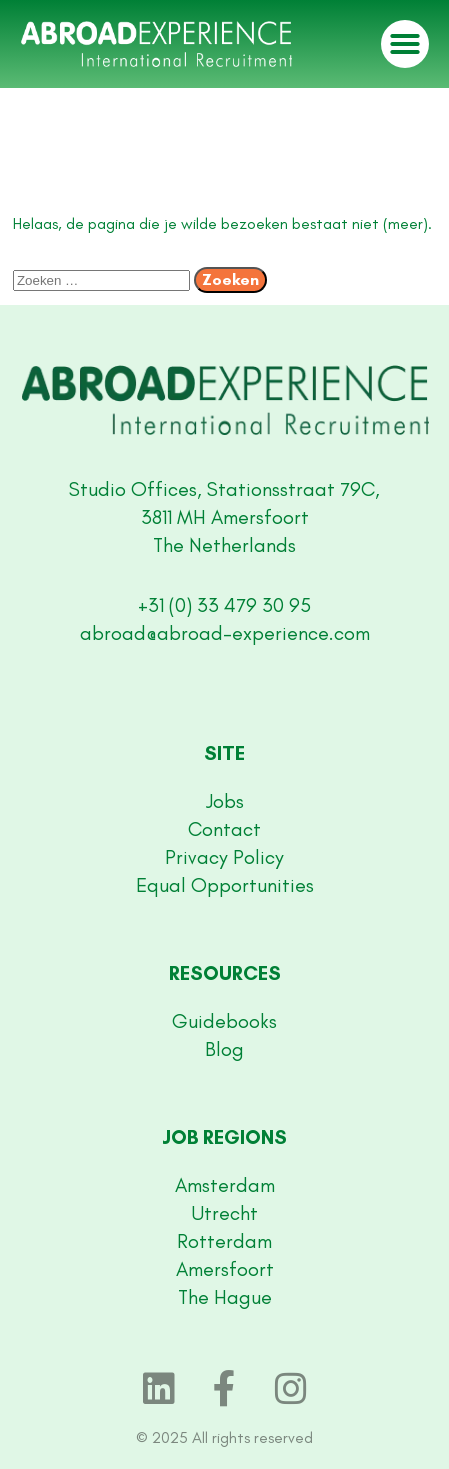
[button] (405, 44)
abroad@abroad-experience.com (225, 633)
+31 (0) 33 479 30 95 (224, 605)
